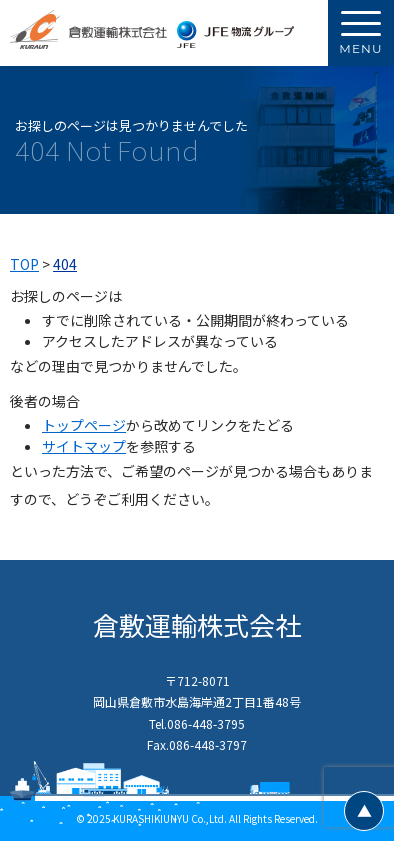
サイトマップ (84, 446)
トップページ (84, 425)
